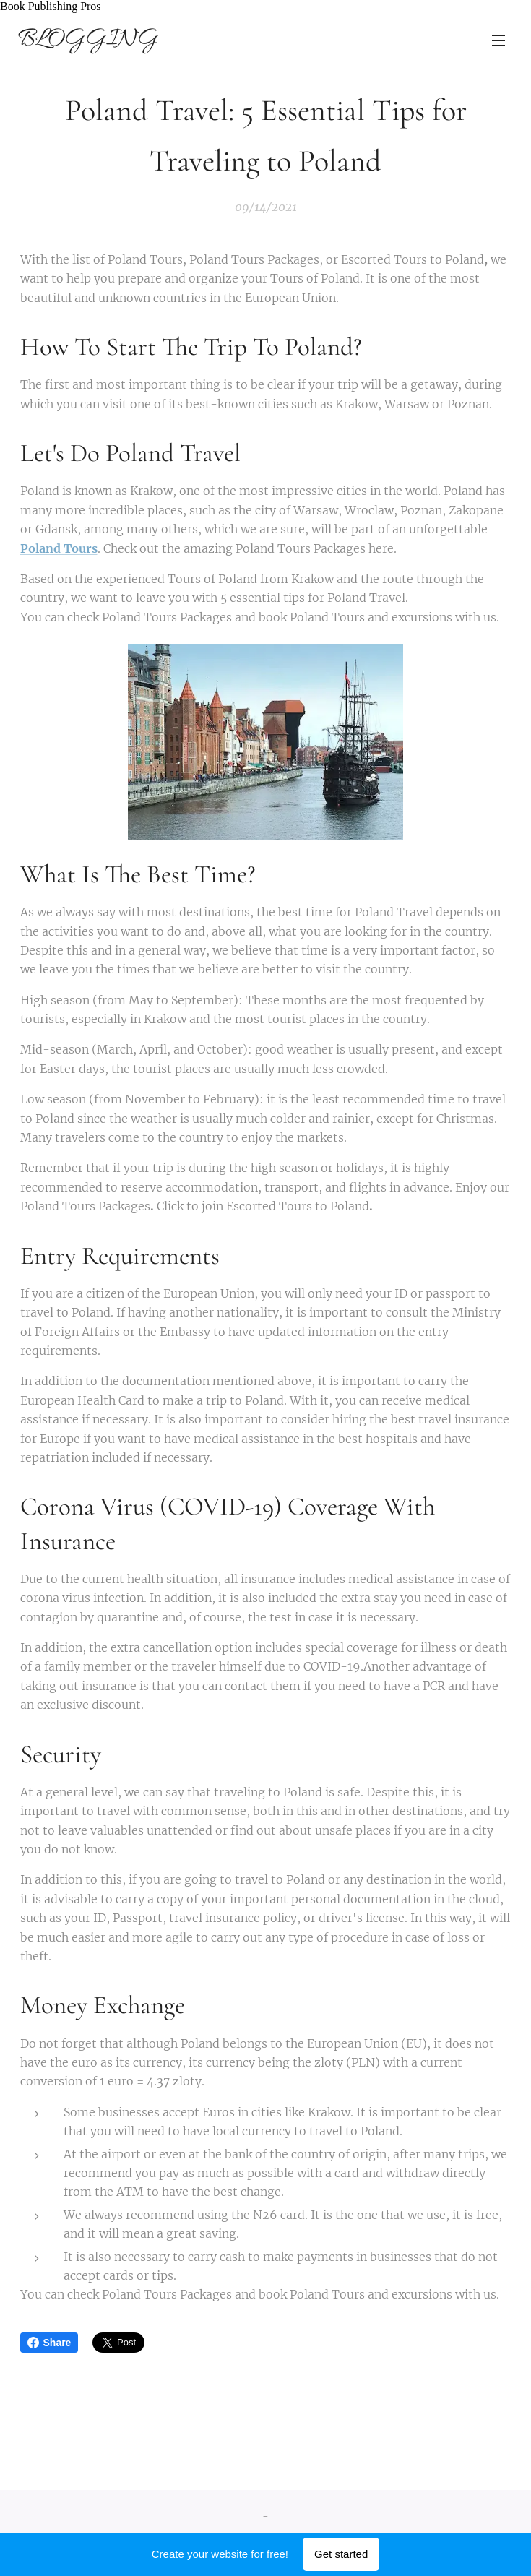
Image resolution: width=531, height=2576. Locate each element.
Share (49, 2342)
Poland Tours (59, 548)
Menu (498, 40)
